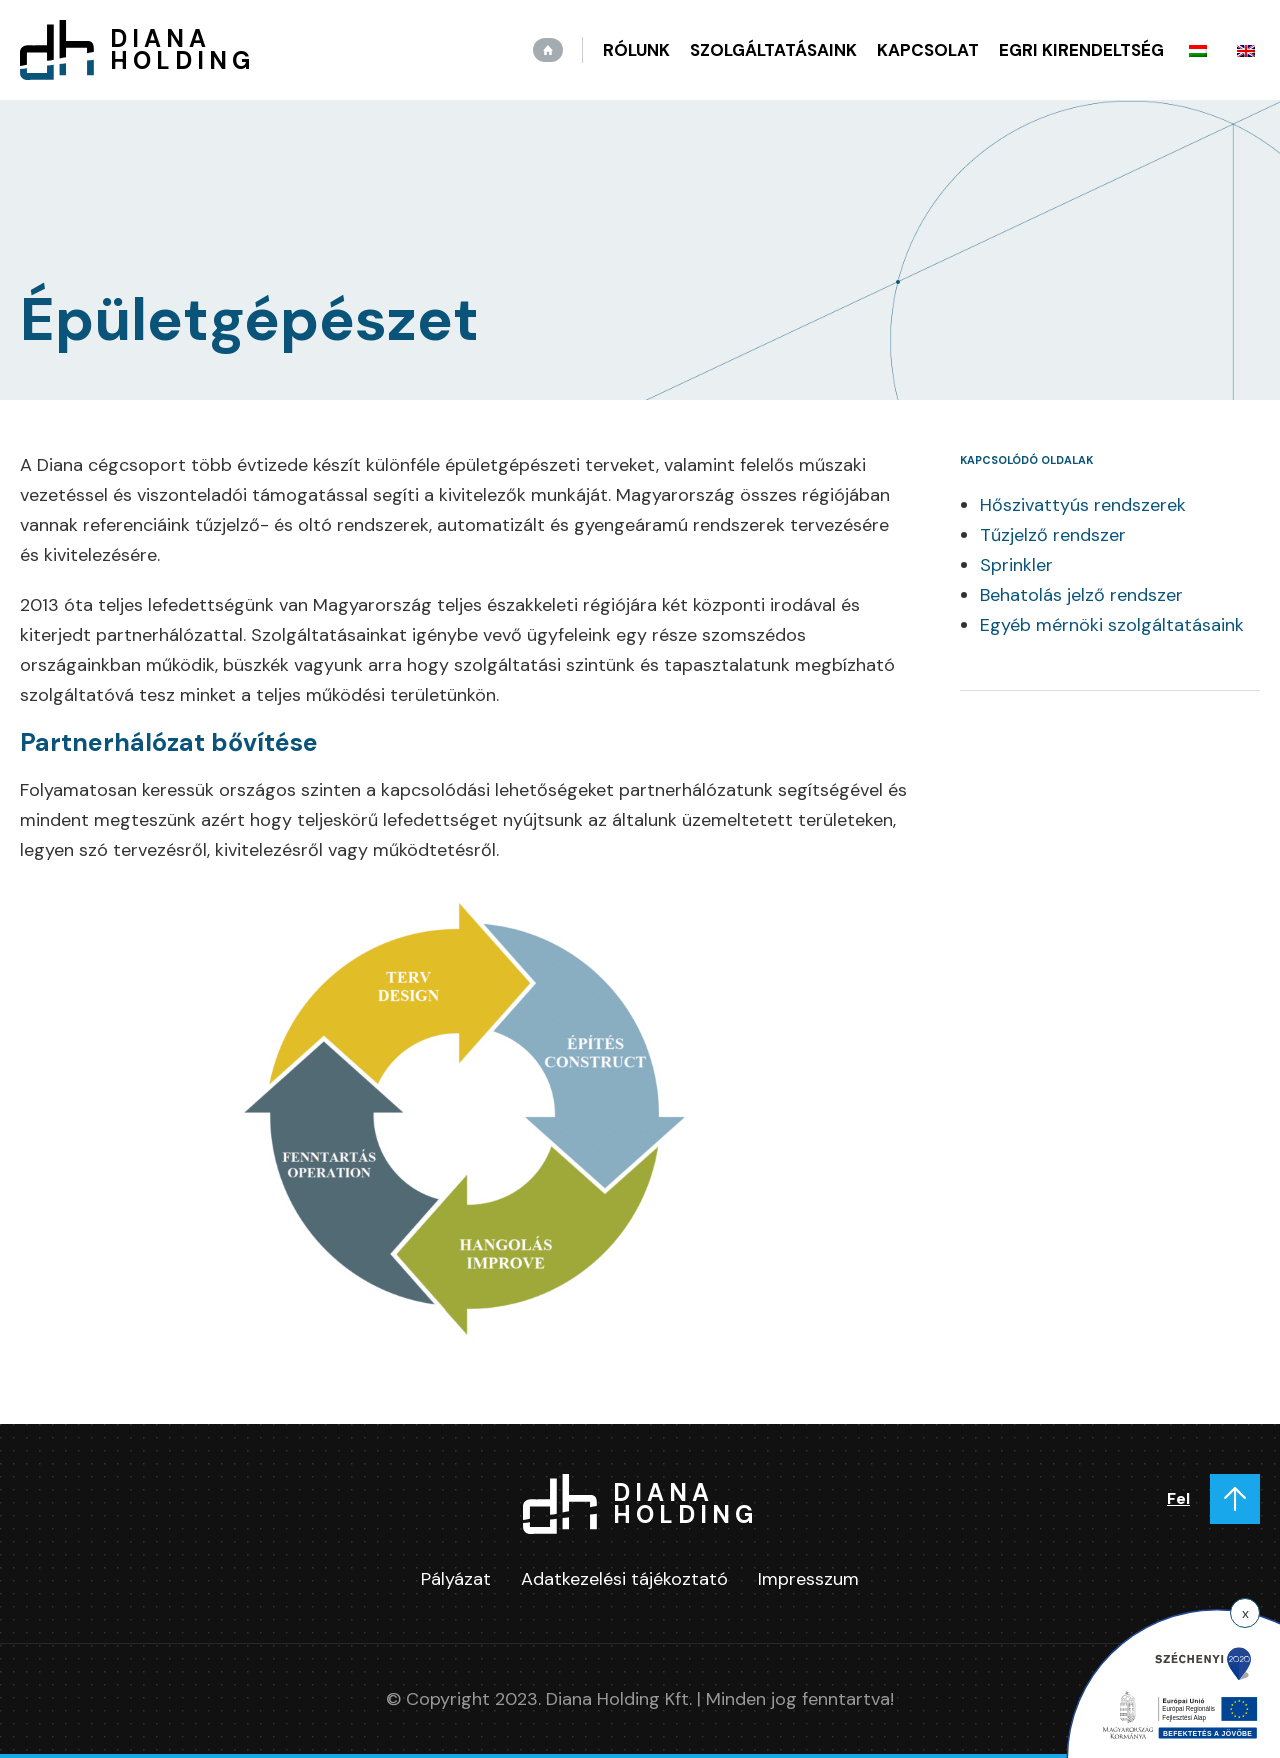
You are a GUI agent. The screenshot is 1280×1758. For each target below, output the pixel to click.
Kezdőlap (548, 50)
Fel (1178, 1498)
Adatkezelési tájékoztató (624, 1579)
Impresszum (808, 1579)
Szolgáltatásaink (773, 50)
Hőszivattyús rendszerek (1083, 505)
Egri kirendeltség (1081, 50)
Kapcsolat (928, 50)
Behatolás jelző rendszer (1081, 595)
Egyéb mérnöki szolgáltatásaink (1112, 625)
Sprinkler (1016, 565)
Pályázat (456, 1579)
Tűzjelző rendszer (1053, 535)
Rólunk (636, 50)
